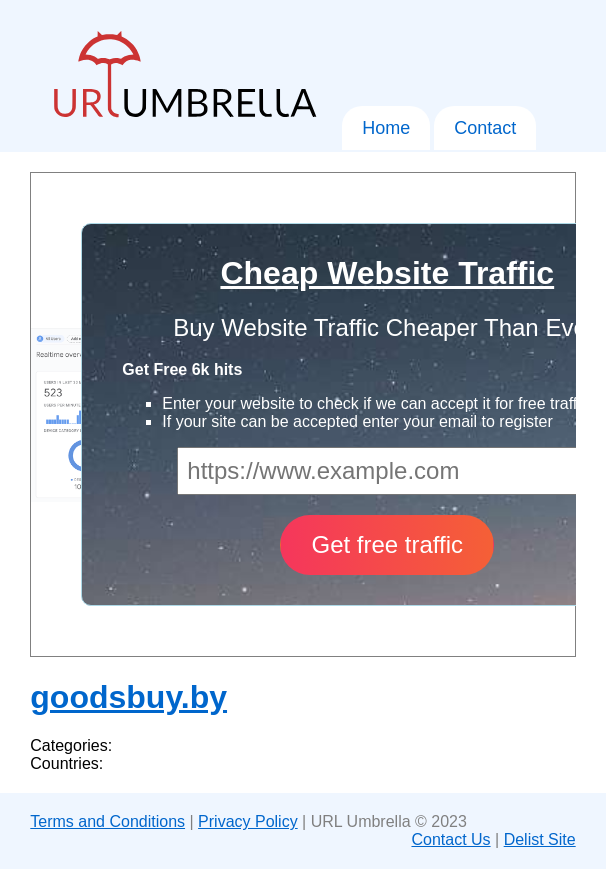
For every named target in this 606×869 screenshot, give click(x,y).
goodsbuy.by (128, 697)
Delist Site (540, 839)
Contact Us (450, 839)
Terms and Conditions (107, 821)
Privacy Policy (248, 821)
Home (386, 128)
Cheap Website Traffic (387, 273)
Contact (485, 128)
